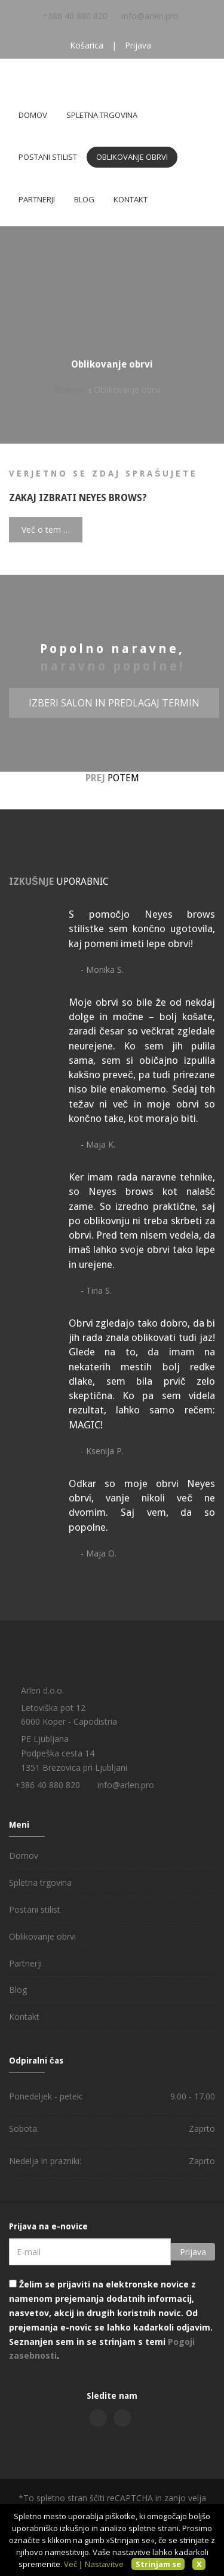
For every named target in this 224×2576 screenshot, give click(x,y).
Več (70, 2564)
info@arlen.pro (150, 16)
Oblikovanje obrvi (132, 156)
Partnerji (37, 199)
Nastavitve (104, 2564)
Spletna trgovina (101, 115)
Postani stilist (48, 156)
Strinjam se (158, 2564)
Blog (84, 199)
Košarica (86, 45)
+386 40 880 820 (75, 16)
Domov (33, 115)
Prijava (138, 45)
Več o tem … (46, 529)
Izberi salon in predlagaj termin (114, 702)
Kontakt (130, 199)
